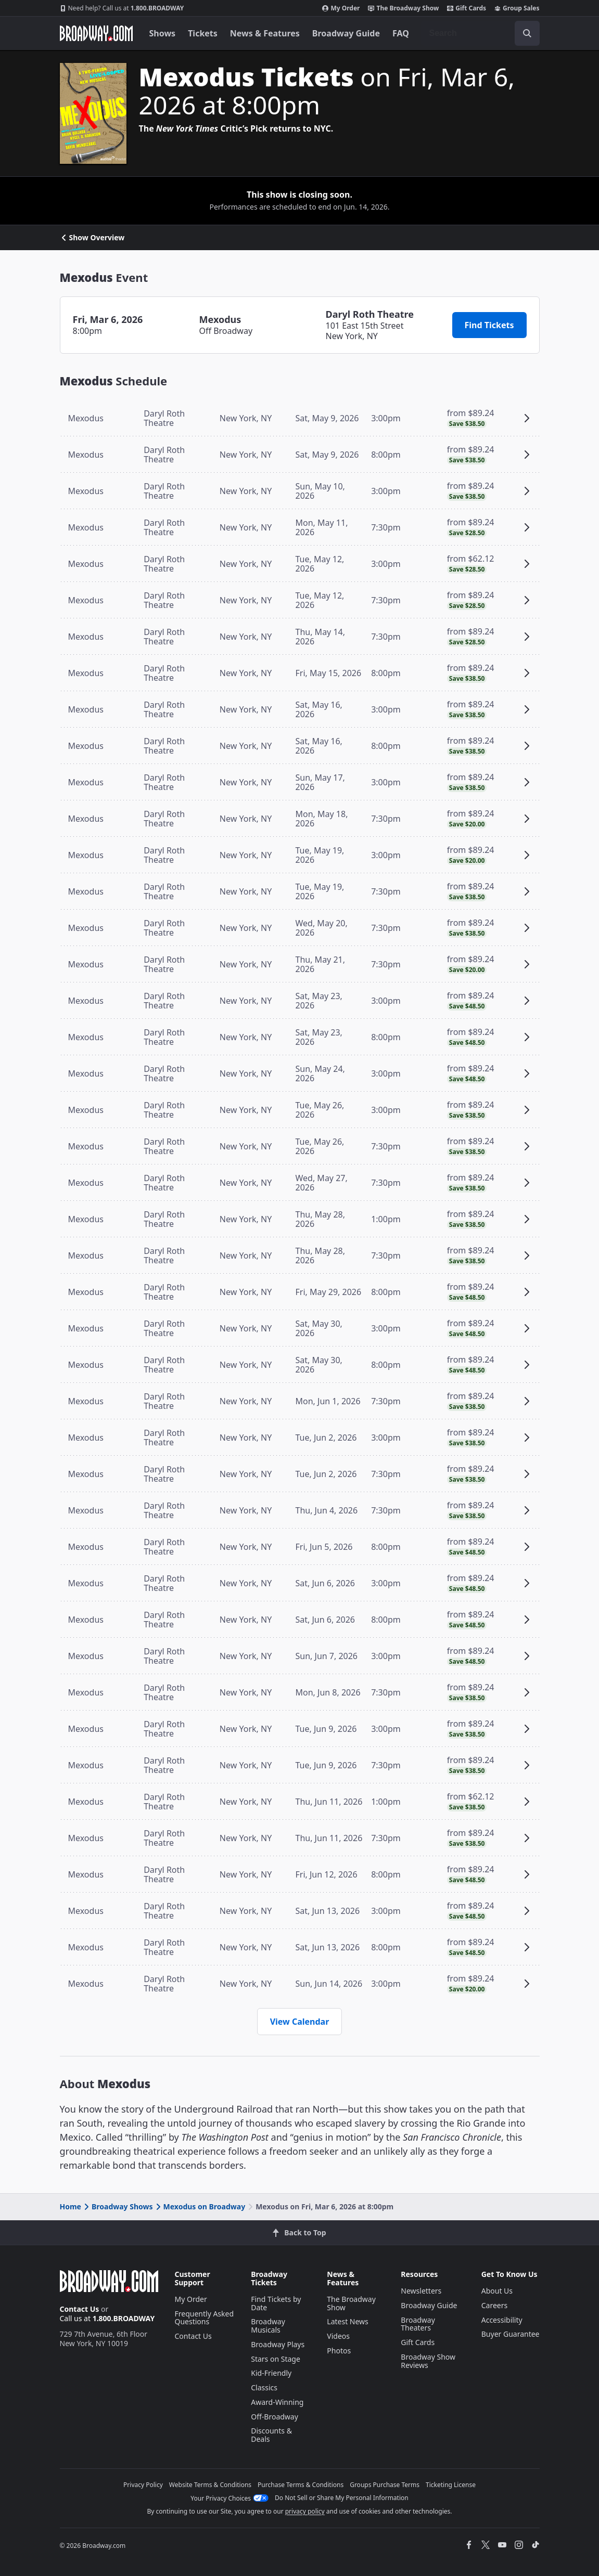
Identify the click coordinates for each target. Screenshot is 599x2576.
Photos (339, 2350)
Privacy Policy (143, 2484)
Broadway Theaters (418, 2324)
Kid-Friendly (271, 2373)
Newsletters (421, 2291)
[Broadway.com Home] (96, 33)
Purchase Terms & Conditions (300, 2484)
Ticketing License (451, 2484)
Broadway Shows (117, 2206)
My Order (341, 8)
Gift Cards (466, 8)
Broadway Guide (346, 33)
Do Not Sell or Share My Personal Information (342, 2497)
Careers (494, 2305)
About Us (497, 2291)
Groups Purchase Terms (384, 2484)
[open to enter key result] (527, 33)
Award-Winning (277, 2402)
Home (70, 2206)
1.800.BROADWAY (122, 8)
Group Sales (516, 8)
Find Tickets (489, 325)
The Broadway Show (403, 8)
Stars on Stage (275, 2359)
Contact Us (79, 2309)
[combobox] (480, 33)
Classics (264, 2387)
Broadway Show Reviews (428, 2361)
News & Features (265, 33)
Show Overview (92, 238)
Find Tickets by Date (276, 2303)
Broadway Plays (277, 2344)
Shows (162, 33)
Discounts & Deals (271, 2435)
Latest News (347, 2321)
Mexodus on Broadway (200, 2206)
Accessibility (501, 2320)
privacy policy (305, 2511)
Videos (338, 2336)
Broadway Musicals (268, 2325)
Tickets (203, 33)
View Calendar (299, 2021)
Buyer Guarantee (510, 2334)
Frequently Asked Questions (204, 2318)
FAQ (400, 33)
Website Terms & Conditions (210, 2484)
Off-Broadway (274, 2417)
